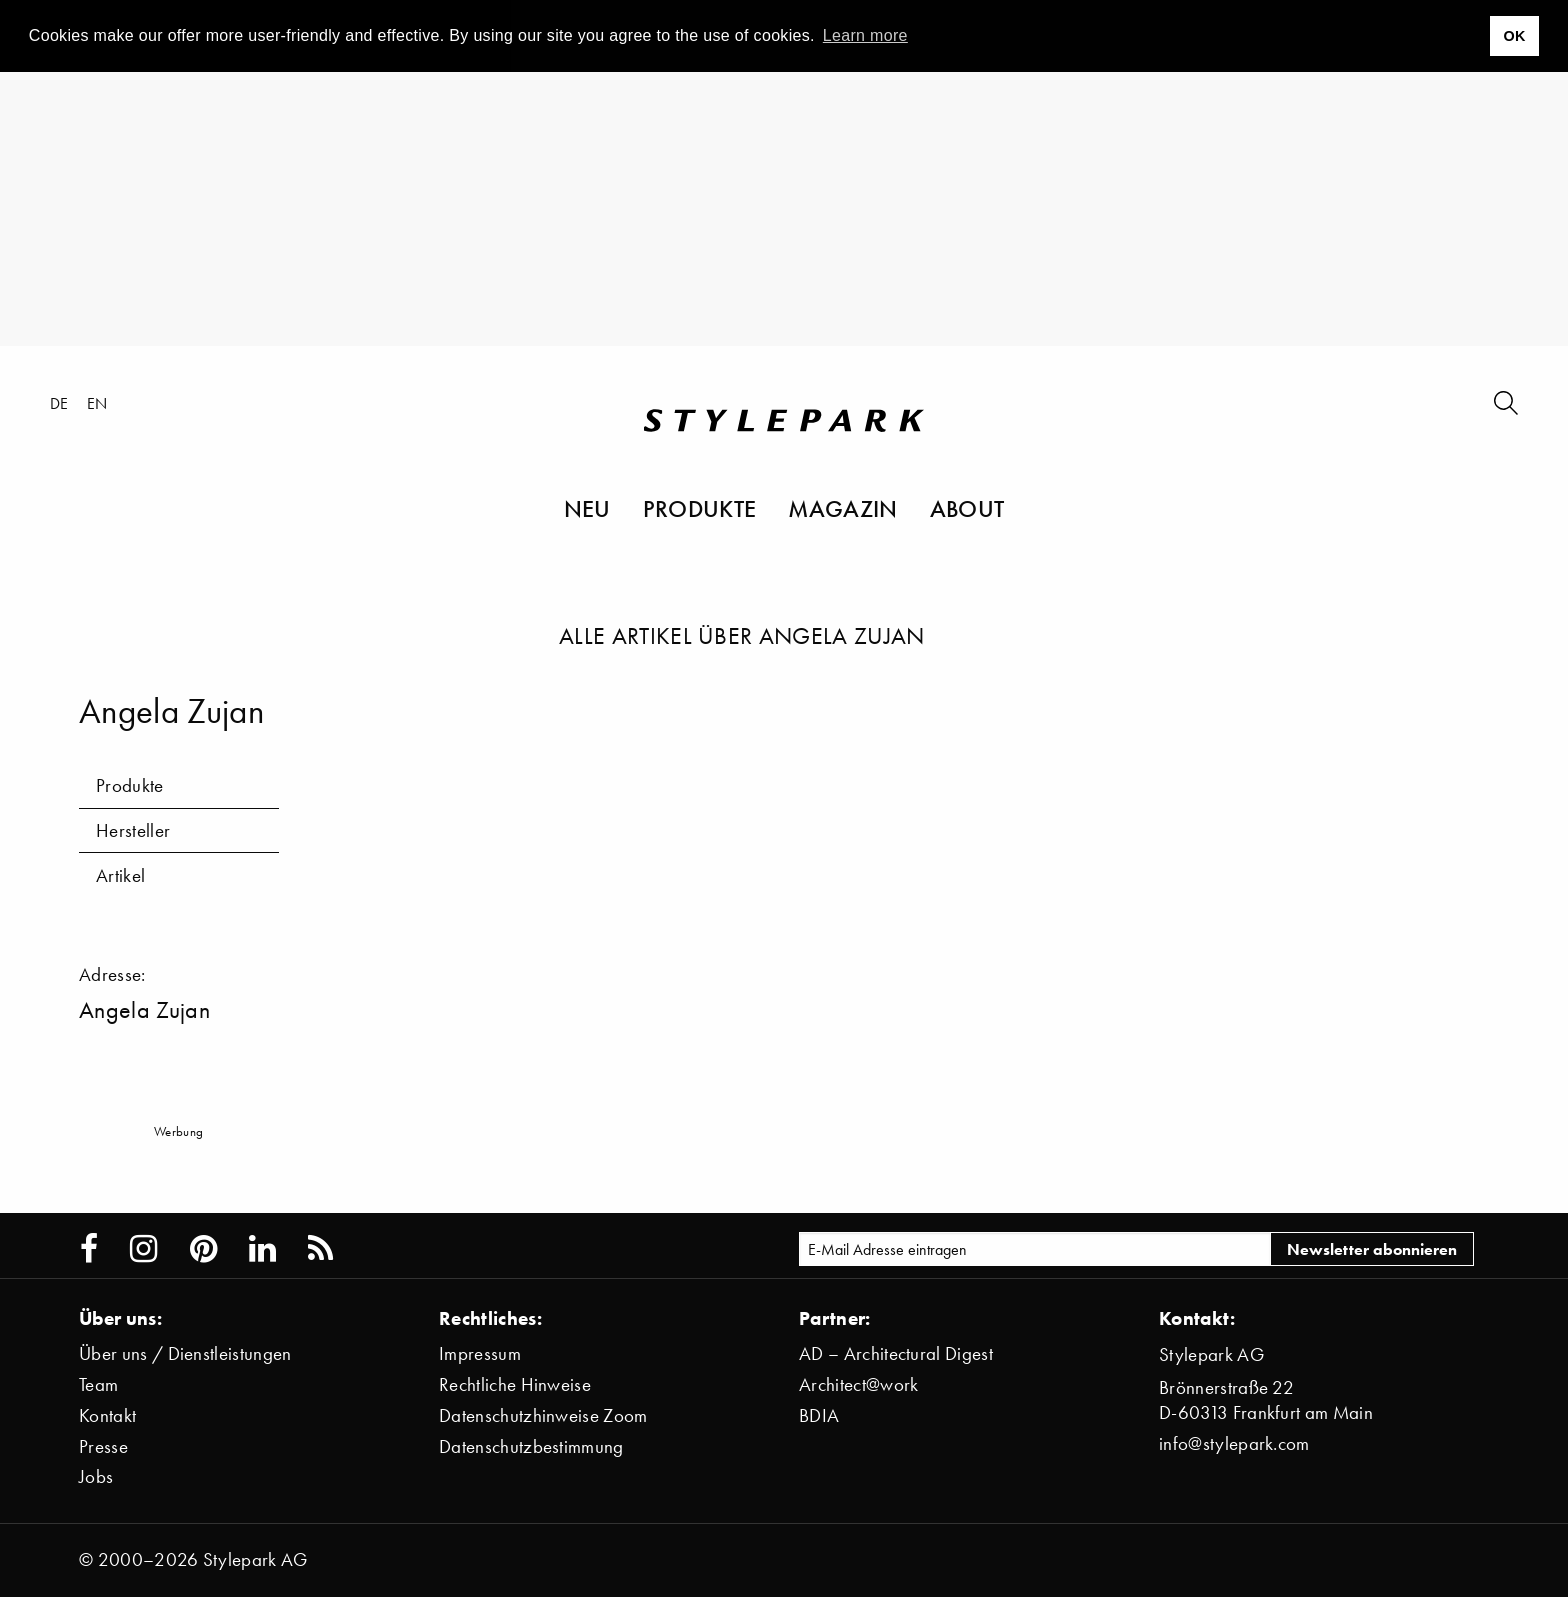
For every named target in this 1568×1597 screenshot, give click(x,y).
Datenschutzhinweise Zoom (543, 1415)
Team (98, 1384)
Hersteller (133, 830)
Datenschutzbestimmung (531, 1446)
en (97, 403)
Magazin (842, 508)
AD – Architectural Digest (896, 1353)
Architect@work (858, 1384)
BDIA (819, 1415)
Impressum (480, 1353)
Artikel (120, 875)
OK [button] (1514, 36)
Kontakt (107, 1415)
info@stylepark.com (1234, 1443)
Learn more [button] (865, 35)
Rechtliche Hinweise (515, 1384)
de (59, 403)
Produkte (700, 508)
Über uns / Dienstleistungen (185, 1353)
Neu (587, 508)
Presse (103, 1446)
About (967, 508)
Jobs (96, 1476)
